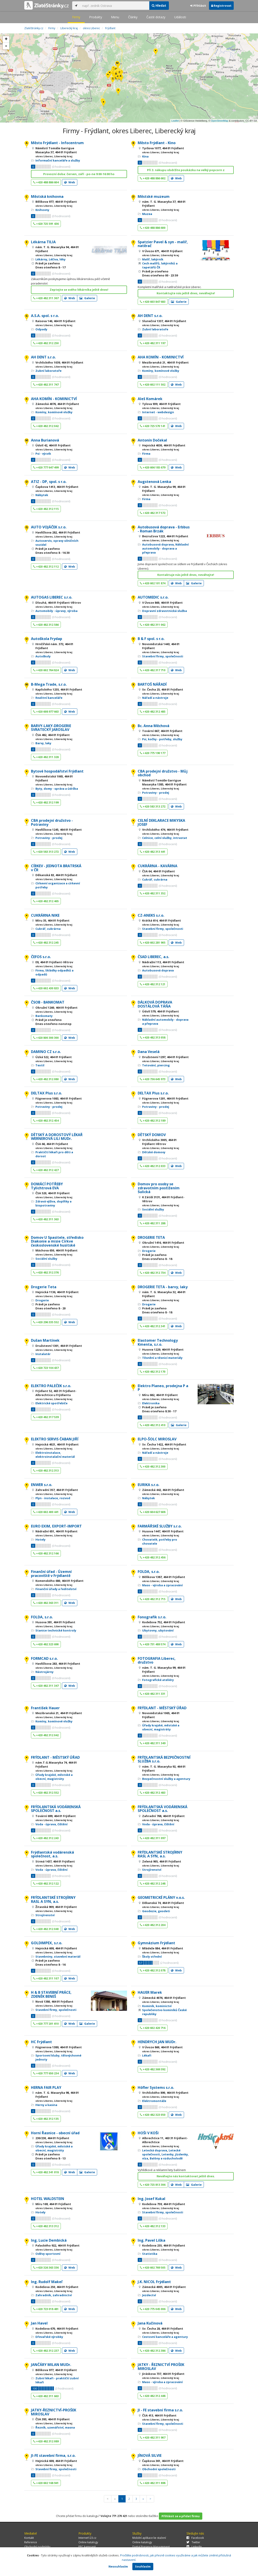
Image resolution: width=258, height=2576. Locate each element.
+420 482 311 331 (152, 1694)
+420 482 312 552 (46, 1793)
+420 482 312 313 (46, 1470)
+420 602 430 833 (46, 988)
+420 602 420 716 (152, 2028)
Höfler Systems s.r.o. (156, 2087)
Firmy (76, 17)
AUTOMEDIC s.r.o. (153, 597)
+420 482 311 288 (152, 1223)
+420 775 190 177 (152, 753)
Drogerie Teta (43, 1286)
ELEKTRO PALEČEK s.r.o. (51, 1385)
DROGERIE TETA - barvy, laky (163, 1286)
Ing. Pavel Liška (151, 2240)
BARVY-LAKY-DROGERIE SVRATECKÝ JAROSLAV (51, 727)
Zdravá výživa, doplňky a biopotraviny (53, 1203)
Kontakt (29, 2538)
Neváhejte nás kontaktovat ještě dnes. (186, 2176)
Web (69, 182)
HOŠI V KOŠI (148, 2132)
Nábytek (41, 495)
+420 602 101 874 (152, 583)
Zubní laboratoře (155, 329)
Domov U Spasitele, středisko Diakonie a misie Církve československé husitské (57, 1241)
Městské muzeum (154, 196)
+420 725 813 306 (152, 2185)
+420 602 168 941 (46, 2483)
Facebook (195, 2538)
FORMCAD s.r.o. (44, 1658)
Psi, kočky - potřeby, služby (162, 739)
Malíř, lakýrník (152, 259)
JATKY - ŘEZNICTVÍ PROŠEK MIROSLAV (161, 2366)
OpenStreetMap (219, 120)
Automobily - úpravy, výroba (56, 611)
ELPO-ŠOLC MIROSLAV (157, 1439)
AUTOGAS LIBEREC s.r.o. (51, 597)
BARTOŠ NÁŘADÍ (152, 684)
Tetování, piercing (156, 1065)
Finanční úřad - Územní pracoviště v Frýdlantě (51, 1573)
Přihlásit (198, 6)
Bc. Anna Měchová (153, 725)
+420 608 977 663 (46, 711)
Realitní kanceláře (48, 698)
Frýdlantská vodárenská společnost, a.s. (52, 1854)
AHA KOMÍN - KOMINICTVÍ (161, 357)
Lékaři (146, 2055)
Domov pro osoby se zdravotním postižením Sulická (159, 1188)
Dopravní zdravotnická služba (164, 611)
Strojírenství (151, 1870)
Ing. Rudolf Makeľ (46, 2281)
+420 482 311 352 (152, 893)
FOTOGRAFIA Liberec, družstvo (157, 1660)
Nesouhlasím (118, 2566)
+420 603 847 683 (152, 302)
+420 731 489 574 (152, 1644)
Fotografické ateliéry (158, 1680)
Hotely (40, 1539)
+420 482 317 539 (46, 1417)
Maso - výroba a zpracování (162, 1585)
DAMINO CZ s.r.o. (46, 1051)
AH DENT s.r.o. (150, 315)
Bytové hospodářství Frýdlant (57, 771)
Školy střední (152, 1956)
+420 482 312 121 (152, 984)
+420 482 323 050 (152, 2115)
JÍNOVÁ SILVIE (150, 2455)
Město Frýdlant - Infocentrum (57, 142)
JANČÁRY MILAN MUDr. (51, 2364)
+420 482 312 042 (46, 426)
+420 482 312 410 (152, 1425)
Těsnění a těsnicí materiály (162, 1358)
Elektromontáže (154, 2101)
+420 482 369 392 (152, 2069)
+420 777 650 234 (46, 2073)
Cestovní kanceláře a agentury (165, 2337)
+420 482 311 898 (152, 2483)
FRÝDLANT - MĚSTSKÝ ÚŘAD (162, 1707)
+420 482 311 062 (152, 625)
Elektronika (151, 1403)
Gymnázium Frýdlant (156, 1942)
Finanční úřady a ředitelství (55, 1589)
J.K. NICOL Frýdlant (154, 2281)
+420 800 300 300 (46, 1038)
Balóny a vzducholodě (166, 2158)
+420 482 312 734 (152, 1273)
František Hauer (45, 1707)
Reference (30, 2542)
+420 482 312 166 (46, 1553)
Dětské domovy (153, 1152)
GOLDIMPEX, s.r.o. (46, 1942)
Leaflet (175, 120)
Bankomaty (44, 1016)
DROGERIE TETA (151, 1237)
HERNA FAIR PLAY (46, 2087)
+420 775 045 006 (152, 2309)
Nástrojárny (44, 1672)
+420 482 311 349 (152, 1743)
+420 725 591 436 (46, 224)
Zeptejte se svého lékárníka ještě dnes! (79, 290)
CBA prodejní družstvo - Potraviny (52, 822)
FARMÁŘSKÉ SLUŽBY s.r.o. (160, 1526)
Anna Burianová (45, 440)
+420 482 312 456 (152, 1557)
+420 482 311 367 (46, 298)
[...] (114, 5)
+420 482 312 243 (46, 1838)
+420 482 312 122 (46, 1883)
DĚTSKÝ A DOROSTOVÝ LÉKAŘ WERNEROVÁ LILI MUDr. (57, 1136)
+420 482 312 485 (152, 711)
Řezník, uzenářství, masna (55, 2427)
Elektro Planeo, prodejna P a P (163, 1387)
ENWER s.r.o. (41, 1484)
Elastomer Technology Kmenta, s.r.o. (158, 1342)
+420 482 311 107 (46, 1978)
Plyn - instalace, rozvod (52, 1498)
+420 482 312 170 (152, 1372)
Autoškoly (43, 656)
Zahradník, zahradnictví (53, 2295)
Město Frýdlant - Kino (157, 142)
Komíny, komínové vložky (160, 371)
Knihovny (42, 210)
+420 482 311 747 (46, 384)
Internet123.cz (87, 2538)
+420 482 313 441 (152, 852)
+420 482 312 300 (152, 1466)
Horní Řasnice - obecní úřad (55, 2132)
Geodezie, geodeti (156, 1911)
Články (132, 17)
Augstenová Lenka (154, 481)
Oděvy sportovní (47, 2254)
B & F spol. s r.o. (151, 638)
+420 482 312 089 (46, 2441)
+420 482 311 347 (46, 1686)
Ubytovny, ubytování (158, 1630)
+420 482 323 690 (46, 1644)
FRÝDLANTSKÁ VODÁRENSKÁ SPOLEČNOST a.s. (56, 1808)
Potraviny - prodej (155, 793)
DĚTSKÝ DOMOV (152, 1134)
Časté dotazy (155, 17)
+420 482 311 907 (152, 2437)
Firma (146, 454)
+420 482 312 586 (46, 625)
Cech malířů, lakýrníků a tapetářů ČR (160, 265)
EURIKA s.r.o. (148, 1484)
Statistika (149, 2254)
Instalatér (43, 1354)
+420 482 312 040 (46, 1929)
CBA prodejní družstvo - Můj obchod (163, 773)
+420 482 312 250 (46, 343)
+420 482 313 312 (46, 2226)
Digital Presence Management (151, 2547)
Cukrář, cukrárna (154, 879)
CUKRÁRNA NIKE (45, 915)
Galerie (87, 298)
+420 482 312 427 (46, 1170)
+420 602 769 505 (152, 2267)
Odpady (41, 329)
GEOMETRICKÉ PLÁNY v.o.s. (161, 1897)
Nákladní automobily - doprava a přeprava (165, 548)
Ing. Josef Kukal (151, 2198)
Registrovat (221, 6)
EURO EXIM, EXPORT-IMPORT (56, 1526)
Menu (115, 17)
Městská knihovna (47, 196)
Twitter (193, 2542)
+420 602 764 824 (46, 670)
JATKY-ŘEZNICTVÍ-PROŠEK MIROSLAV (53, 2412)
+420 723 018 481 (46, 2309)
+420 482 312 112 (46, 566)
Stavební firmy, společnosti (162, 656)
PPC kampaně (87, 2547)
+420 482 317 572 (152, 513)
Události (180, 17)
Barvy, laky (43, 743)
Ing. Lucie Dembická (49, 2240)
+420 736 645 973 (152, 1079)
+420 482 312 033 (152, 1166)
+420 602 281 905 (152, 942)
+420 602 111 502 (152, 384)
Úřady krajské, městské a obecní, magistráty (160, 1727)
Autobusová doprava (158, 544)
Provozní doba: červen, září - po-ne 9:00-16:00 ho (79, 174)
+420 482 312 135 (46, 2119)
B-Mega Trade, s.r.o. (49, 684)
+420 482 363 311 (46, 1603)
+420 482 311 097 (152, 1838)
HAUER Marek (150, 1992)
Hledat (159, 5)
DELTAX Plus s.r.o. (46, 1093)
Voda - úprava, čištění (51, 1824)
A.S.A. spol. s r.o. (45, 315)
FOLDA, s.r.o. (149, 1571)
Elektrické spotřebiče (51, 1403)
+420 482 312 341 (152, 1326)
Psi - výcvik (43, 454)
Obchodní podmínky (37, 2547)
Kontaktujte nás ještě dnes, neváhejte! (186, 293)
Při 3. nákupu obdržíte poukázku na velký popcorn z (186, 170)
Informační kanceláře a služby (57, 160)
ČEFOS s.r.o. (41, 956)
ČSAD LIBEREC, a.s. (153, 956)
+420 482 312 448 (152, 2396)
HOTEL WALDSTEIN (47, 2198)
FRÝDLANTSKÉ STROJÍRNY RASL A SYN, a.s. (160, 1854)
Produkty (95, 17)
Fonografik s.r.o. (152, 1617)
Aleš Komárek (150, 398)
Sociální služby (153, 1209)
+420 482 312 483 (152, 1793)
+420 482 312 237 (46, 2351)
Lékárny (41, 259)
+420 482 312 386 (152, 2351)
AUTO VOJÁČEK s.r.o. (48, 527)
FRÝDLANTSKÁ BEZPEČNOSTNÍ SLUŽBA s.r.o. (164, 1759)
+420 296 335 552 (46, 1322)
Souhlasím (143, 2566)
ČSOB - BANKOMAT (47, 1002)
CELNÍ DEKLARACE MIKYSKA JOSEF (161, 822)
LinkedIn (194, 2547)
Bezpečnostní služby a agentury (166, 1779)
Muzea (147, 214)
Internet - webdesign (158, 412)
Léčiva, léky (57, 259)
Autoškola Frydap (46, 638)
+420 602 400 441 (46, 1512)
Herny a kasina (46, 2105)
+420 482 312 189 (152, 1120)
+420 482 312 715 (152, 1599)
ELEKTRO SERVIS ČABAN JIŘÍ (54, 1439)
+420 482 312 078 (152, 1970)
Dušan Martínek (45, 1340)
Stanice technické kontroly (55, 1630)
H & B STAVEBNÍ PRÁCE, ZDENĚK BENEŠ (51, 1994)
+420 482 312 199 (46, 802)
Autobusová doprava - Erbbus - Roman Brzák (164, 529)
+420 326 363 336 (46, 2267)
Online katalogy (88, 2542)
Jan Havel (39, 2323)
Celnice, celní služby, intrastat (164, 838)
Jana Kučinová (150, 2323)
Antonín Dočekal (152, 440)
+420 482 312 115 (46, 509)
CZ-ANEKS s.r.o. (151, 915)
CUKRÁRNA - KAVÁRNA (157, 865)
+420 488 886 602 (152, 178)
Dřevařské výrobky (49, 2337)
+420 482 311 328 (46, 757)
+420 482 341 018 (46, 2172)
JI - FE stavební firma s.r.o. (160, 2410)
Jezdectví (149, 2295)
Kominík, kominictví (157, 2006)
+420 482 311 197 (152, 343)
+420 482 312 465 (46, 901)
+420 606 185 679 (152, 467)
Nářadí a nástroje (155, 698)
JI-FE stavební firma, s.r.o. (53, 2455)
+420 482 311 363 (46, 1219)
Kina (145, 156)
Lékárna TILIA (43, 241)
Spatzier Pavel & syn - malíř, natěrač (163, 243)
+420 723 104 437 (46, 1368)
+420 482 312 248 (152, 1883)
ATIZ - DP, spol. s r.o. (48, 481)
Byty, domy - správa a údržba (56, 789)
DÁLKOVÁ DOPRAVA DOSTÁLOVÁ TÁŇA (155, 1004)
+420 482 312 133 (152, 2226)
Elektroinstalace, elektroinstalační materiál (55, 1455)
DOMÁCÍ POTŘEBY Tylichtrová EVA (47, 1186)
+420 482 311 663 (46, 2396)
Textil (39, 1065)
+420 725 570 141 (152, 426)
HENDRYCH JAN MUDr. (157, 2041)
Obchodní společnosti (159, 2469)
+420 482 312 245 (46, 942)
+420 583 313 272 (152, 806)
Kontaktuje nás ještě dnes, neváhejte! (185, 575)
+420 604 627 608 (152, 1512)
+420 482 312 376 (46, 1272)
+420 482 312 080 (46, 1079)
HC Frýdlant (41, 2041)
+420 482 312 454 (46, 1120)
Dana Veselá (149, 1051)
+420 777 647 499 (46, 467)
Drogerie (149, 1251)
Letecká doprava (154, 2150)
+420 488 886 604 (46, 182)
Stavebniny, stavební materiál (57, 1956)
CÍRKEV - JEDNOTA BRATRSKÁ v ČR (56, 867)
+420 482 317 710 (152, 670)
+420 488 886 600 (152, 228)
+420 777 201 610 (46, 2024)
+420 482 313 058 (152, 1037)
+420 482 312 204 (152, 1925)
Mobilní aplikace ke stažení (149, 2538)
